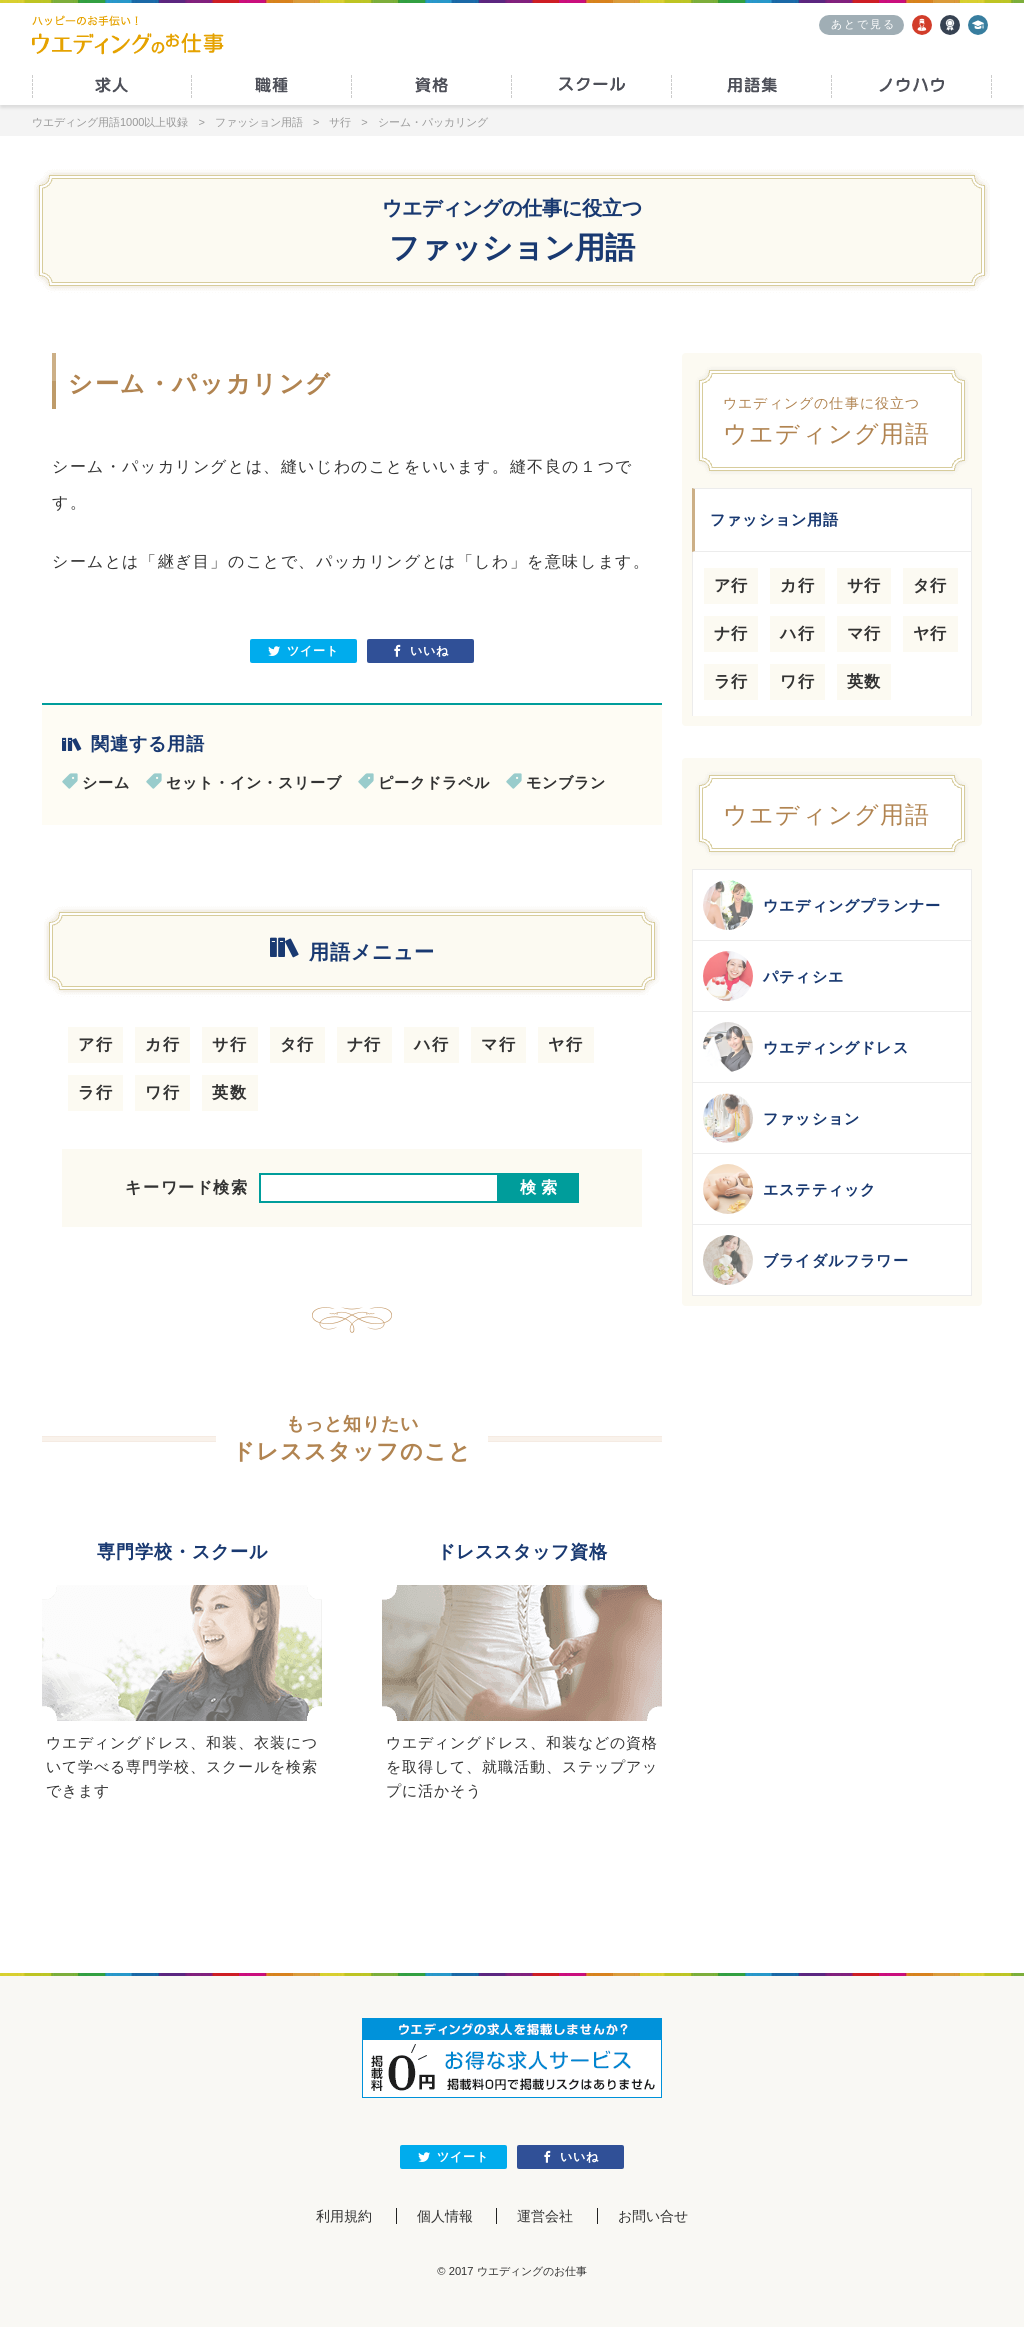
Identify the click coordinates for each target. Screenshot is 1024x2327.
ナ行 (364, 1044)
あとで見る (863, 24)
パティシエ (773, 976)
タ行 (297, 1044)
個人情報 (445, 2216)
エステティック (789, 1189)
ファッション (781, 1118)
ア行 (95, 1044)
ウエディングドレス (806, 1047)
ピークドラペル (434, 782)
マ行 (498, 1044)
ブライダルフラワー (806, 1260)
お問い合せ (653, 2216)
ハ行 (431, 1044)
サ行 (229, 1044)
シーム (106, 782)
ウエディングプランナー (822, 905)
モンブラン (566, 782)
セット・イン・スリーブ (254, 782)
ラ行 (95, 1092)
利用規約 (344, 2216)
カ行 (162, 1044)
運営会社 (545, 2216)
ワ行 (162, 1092)
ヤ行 (565, 1044)
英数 (229, 1092)
